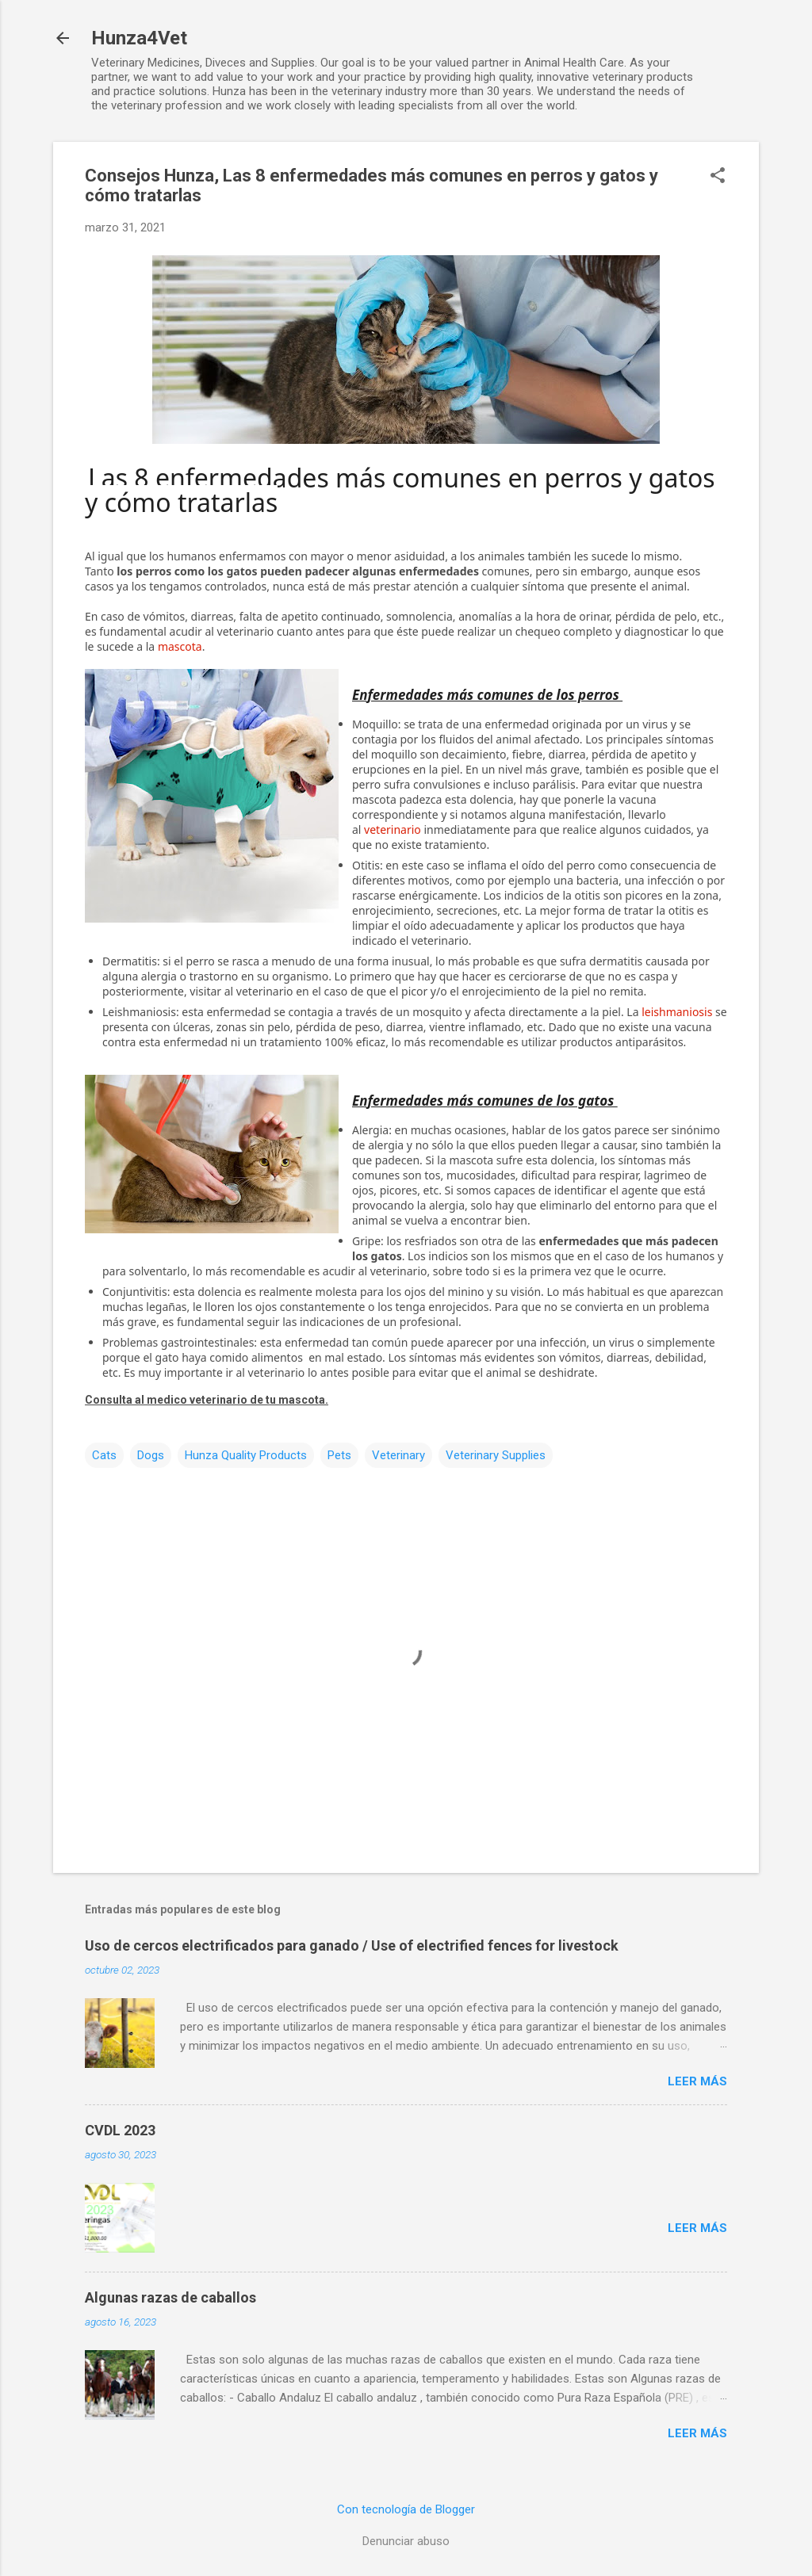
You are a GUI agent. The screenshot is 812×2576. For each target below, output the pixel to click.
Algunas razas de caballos (170, 2297)
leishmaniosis (677, 1011)
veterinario (392, 829)
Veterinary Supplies (496, 1455)
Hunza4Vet (139, 38)
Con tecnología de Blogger (406, 2509)
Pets (339, 1455)
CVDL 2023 (120, 2130)
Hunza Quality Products (246, 1455)
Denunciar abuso (406, 2541)
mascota (180, 646)
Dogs (150, 1455)
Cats (104, 1455)
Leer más (697, 2081)
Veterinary (398, 1455)
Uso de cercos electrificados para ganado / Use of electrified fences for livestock (352, 1945)
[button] (717, 177)
